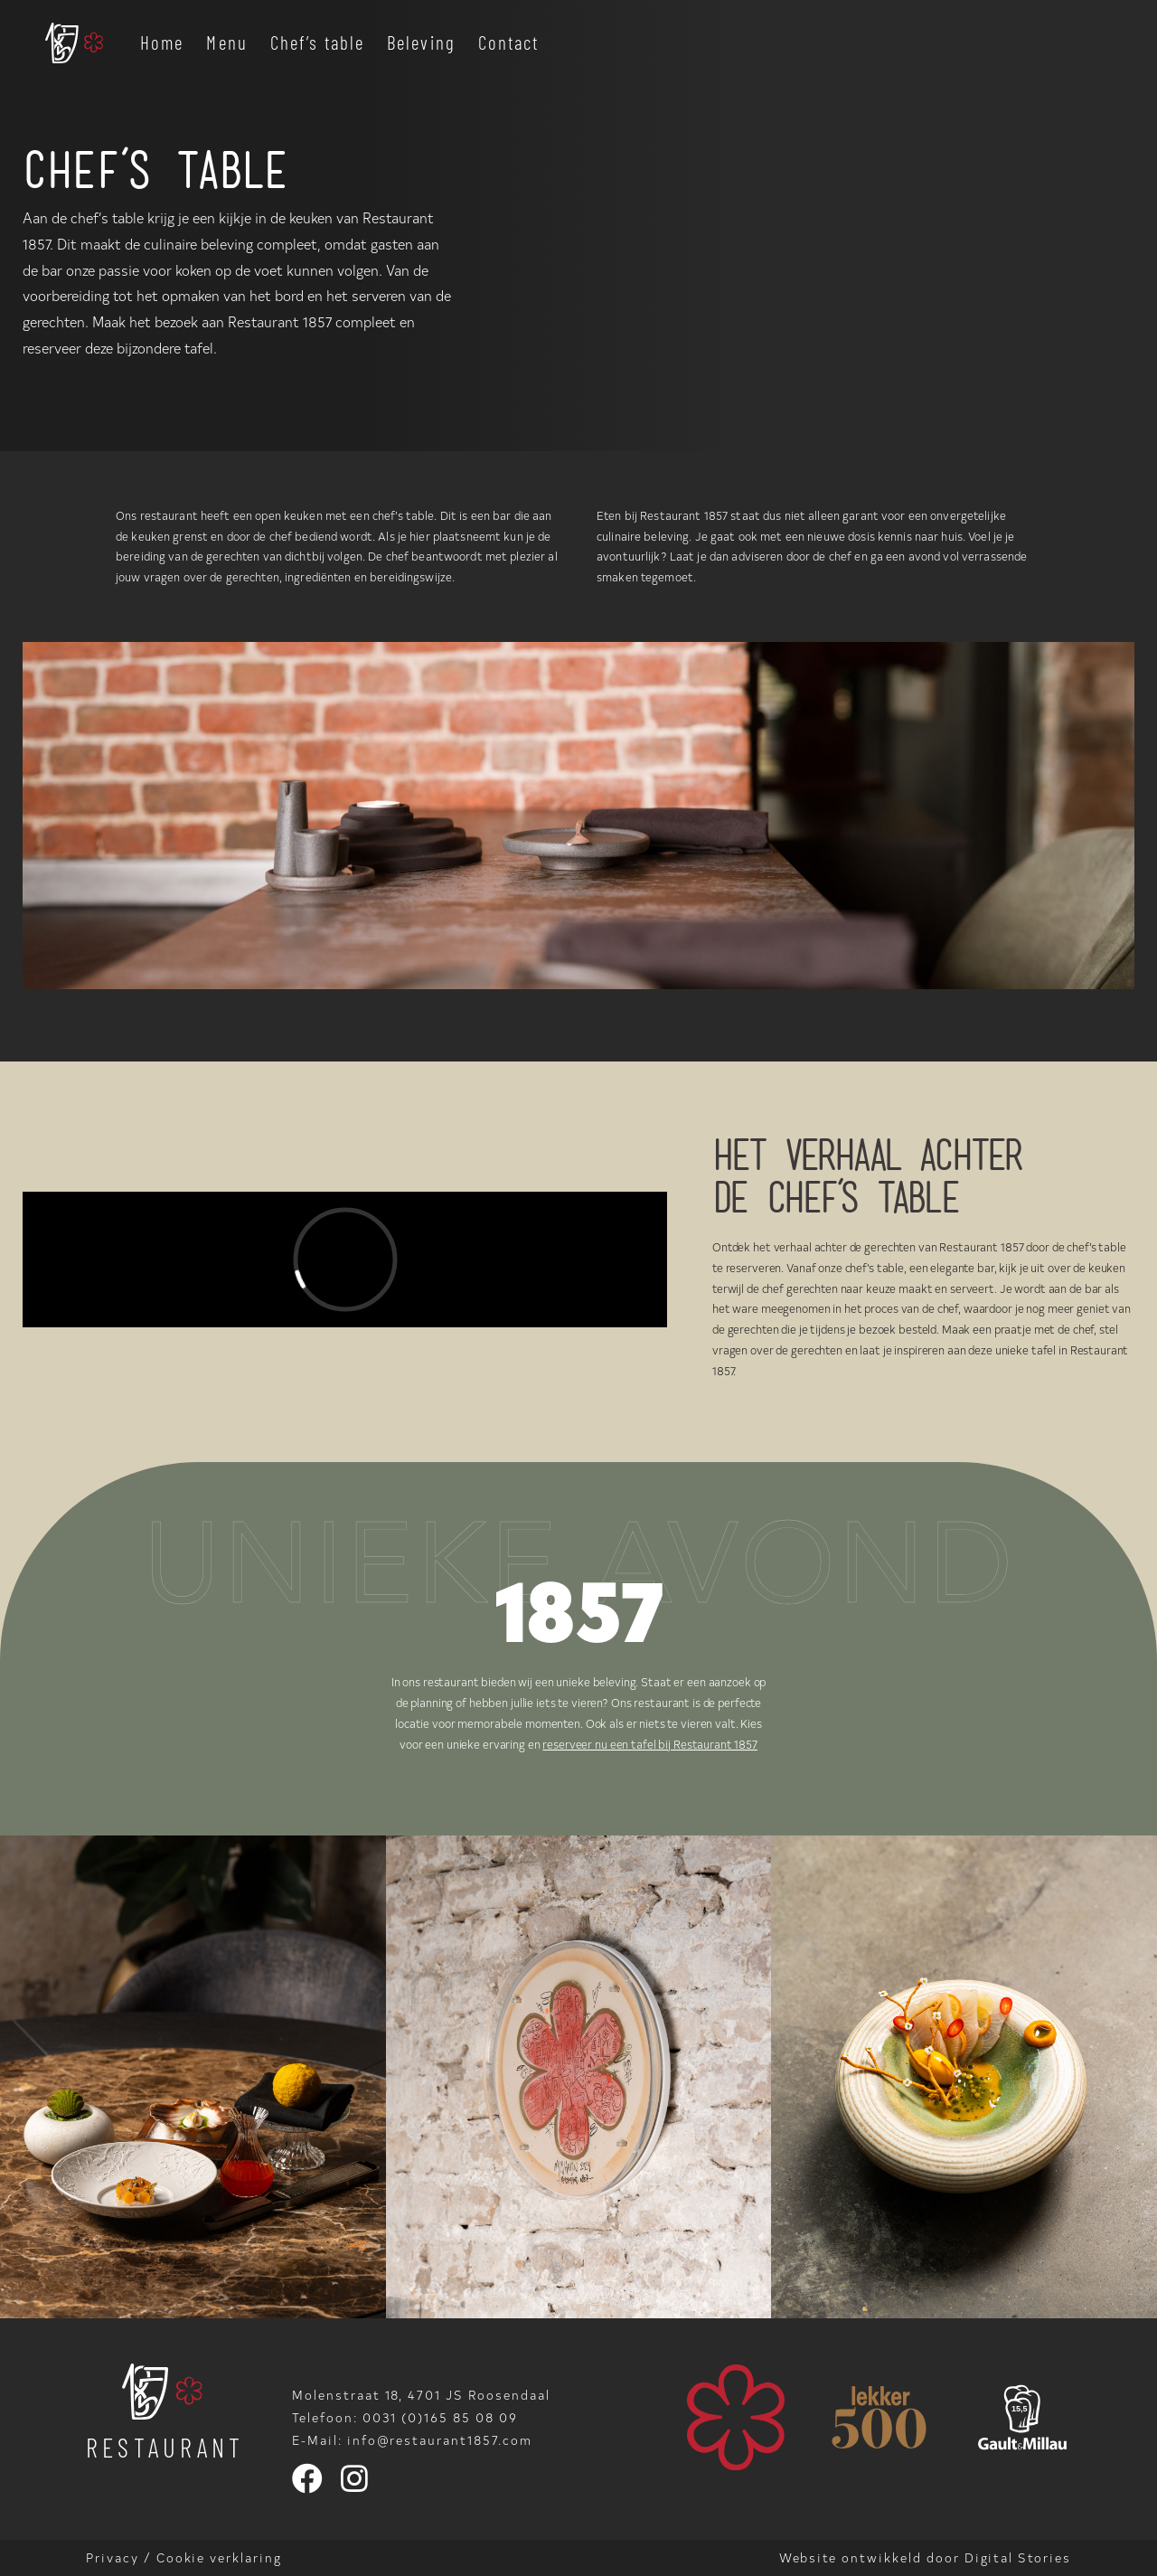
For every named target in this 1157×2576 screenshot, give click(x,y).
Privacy (112, 2557)
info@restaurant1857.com (439, 2440)
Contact (509, 42)
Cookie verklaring (219, 2557)
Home (161, 42)
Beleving (421, 42)
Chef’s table (317, 42)
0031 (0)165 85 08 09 (440, 2417)
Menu (226, 42)
